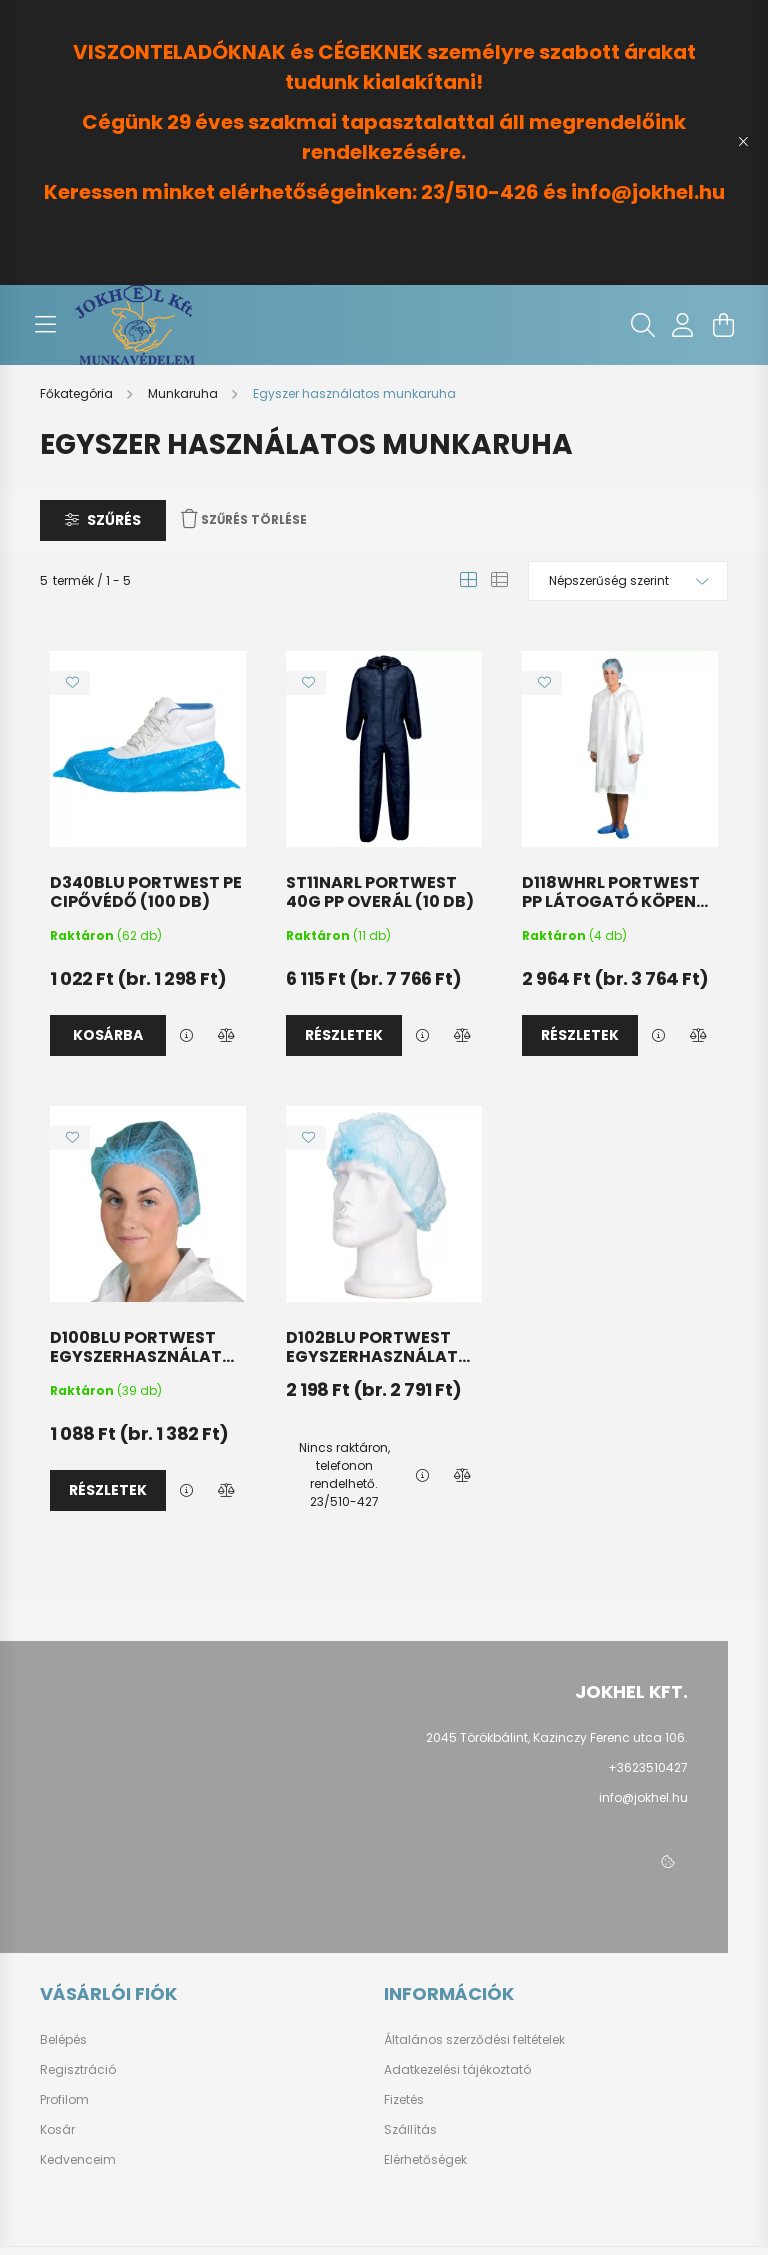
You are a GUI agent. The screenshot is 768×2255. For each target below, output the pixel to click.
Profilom (64, 2100)
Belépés (63, 2040)
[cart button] (723, 325)
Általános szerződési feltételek (474, 2040)
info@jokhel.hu (643, 1797)
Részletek (344, 1035)
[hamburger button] (45, 325)
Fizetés (404, 2100)
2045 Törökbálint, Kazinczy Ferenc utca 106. (557, 1737)
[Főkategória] (78, 393)
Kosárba (108, 1035)
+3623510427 (648, 1767)
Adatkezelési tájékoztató (457, 2070)
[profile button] (683, 325)
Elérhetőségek (425, 2160)
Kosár (57, 2130)
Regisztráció (78, 2070)
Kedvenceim (78, 2160)
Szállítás (410, 2130)
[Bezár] (743, 142)
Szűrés (114, 520)
